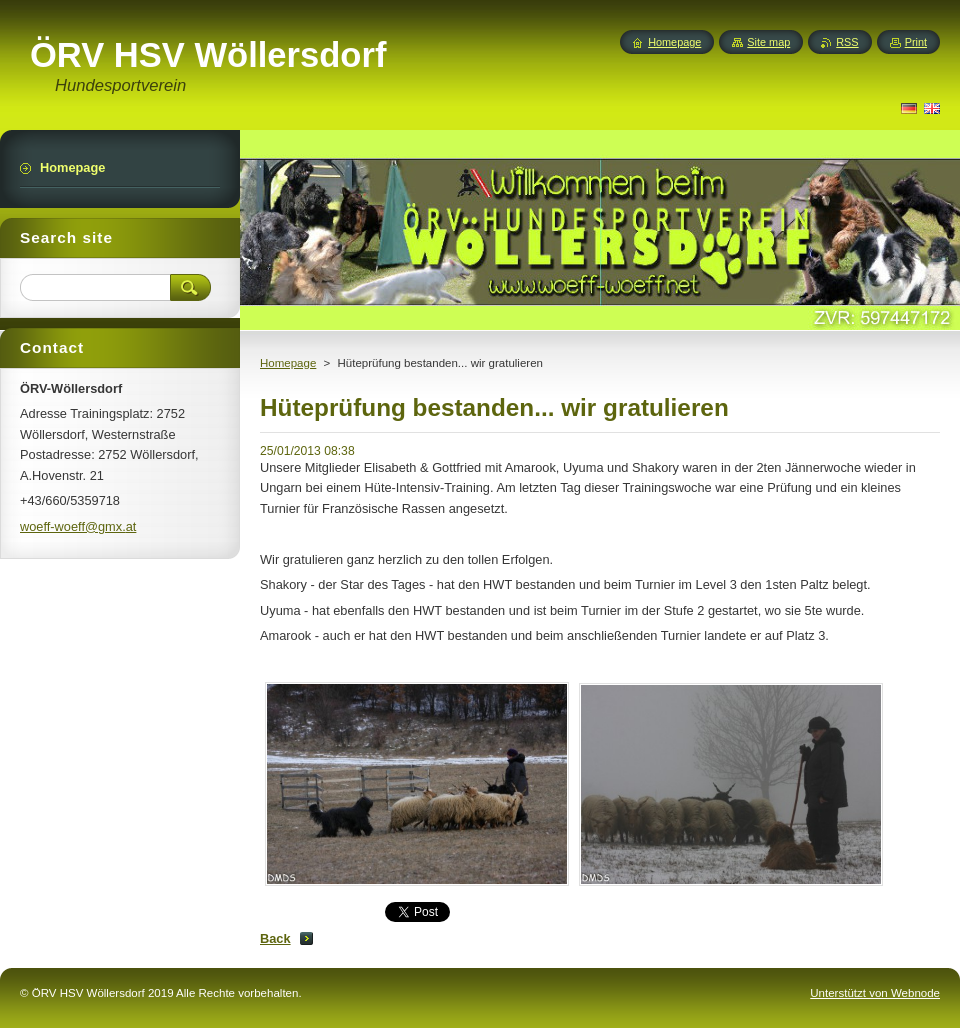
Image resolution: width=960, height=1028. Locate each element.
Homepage (288, 363)
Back (275, 938)
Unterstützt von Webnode (875, 993)
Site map (768, 42)
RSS (847, 42)
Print (916, 42)
